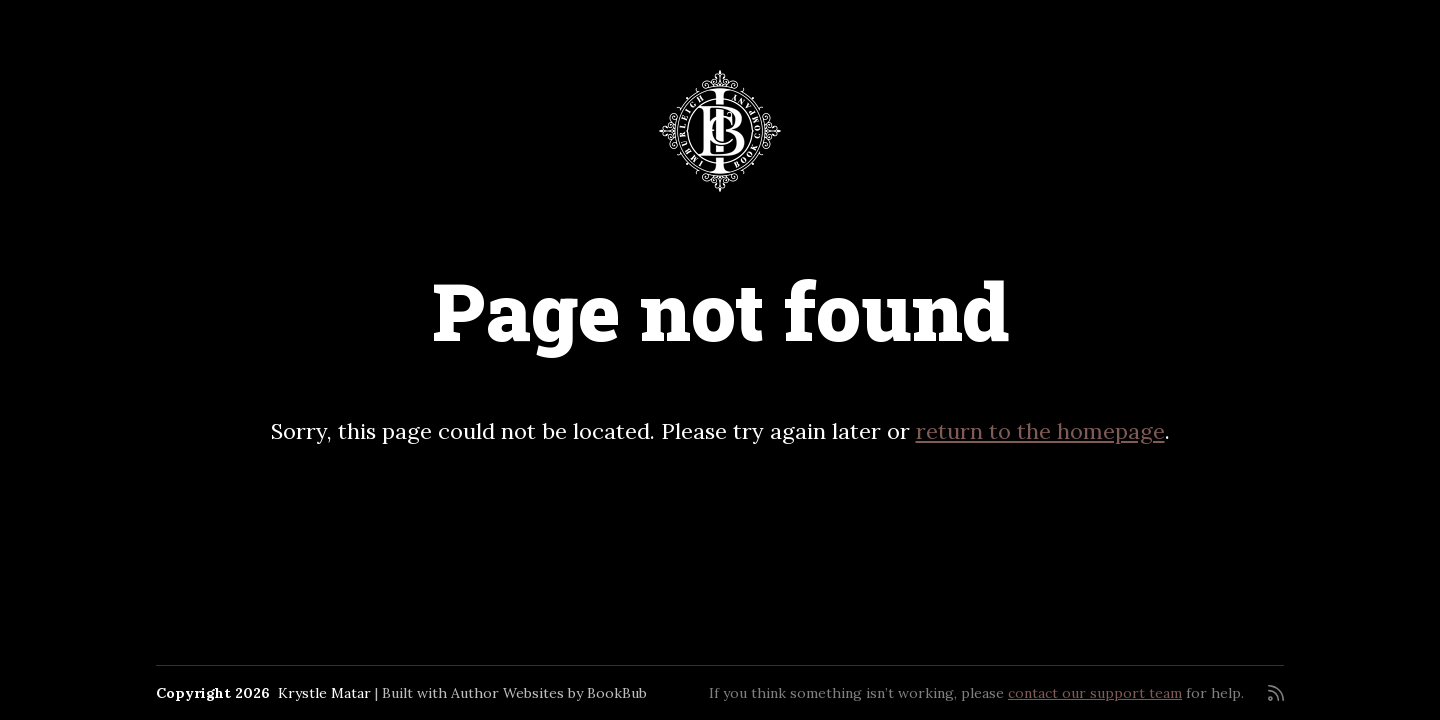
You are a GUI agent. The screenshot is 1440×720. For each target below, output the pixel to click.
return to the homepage (1040, 431)
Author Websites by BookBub (549, 693)
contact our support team (1095, 693)
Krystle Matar (324, 693)
